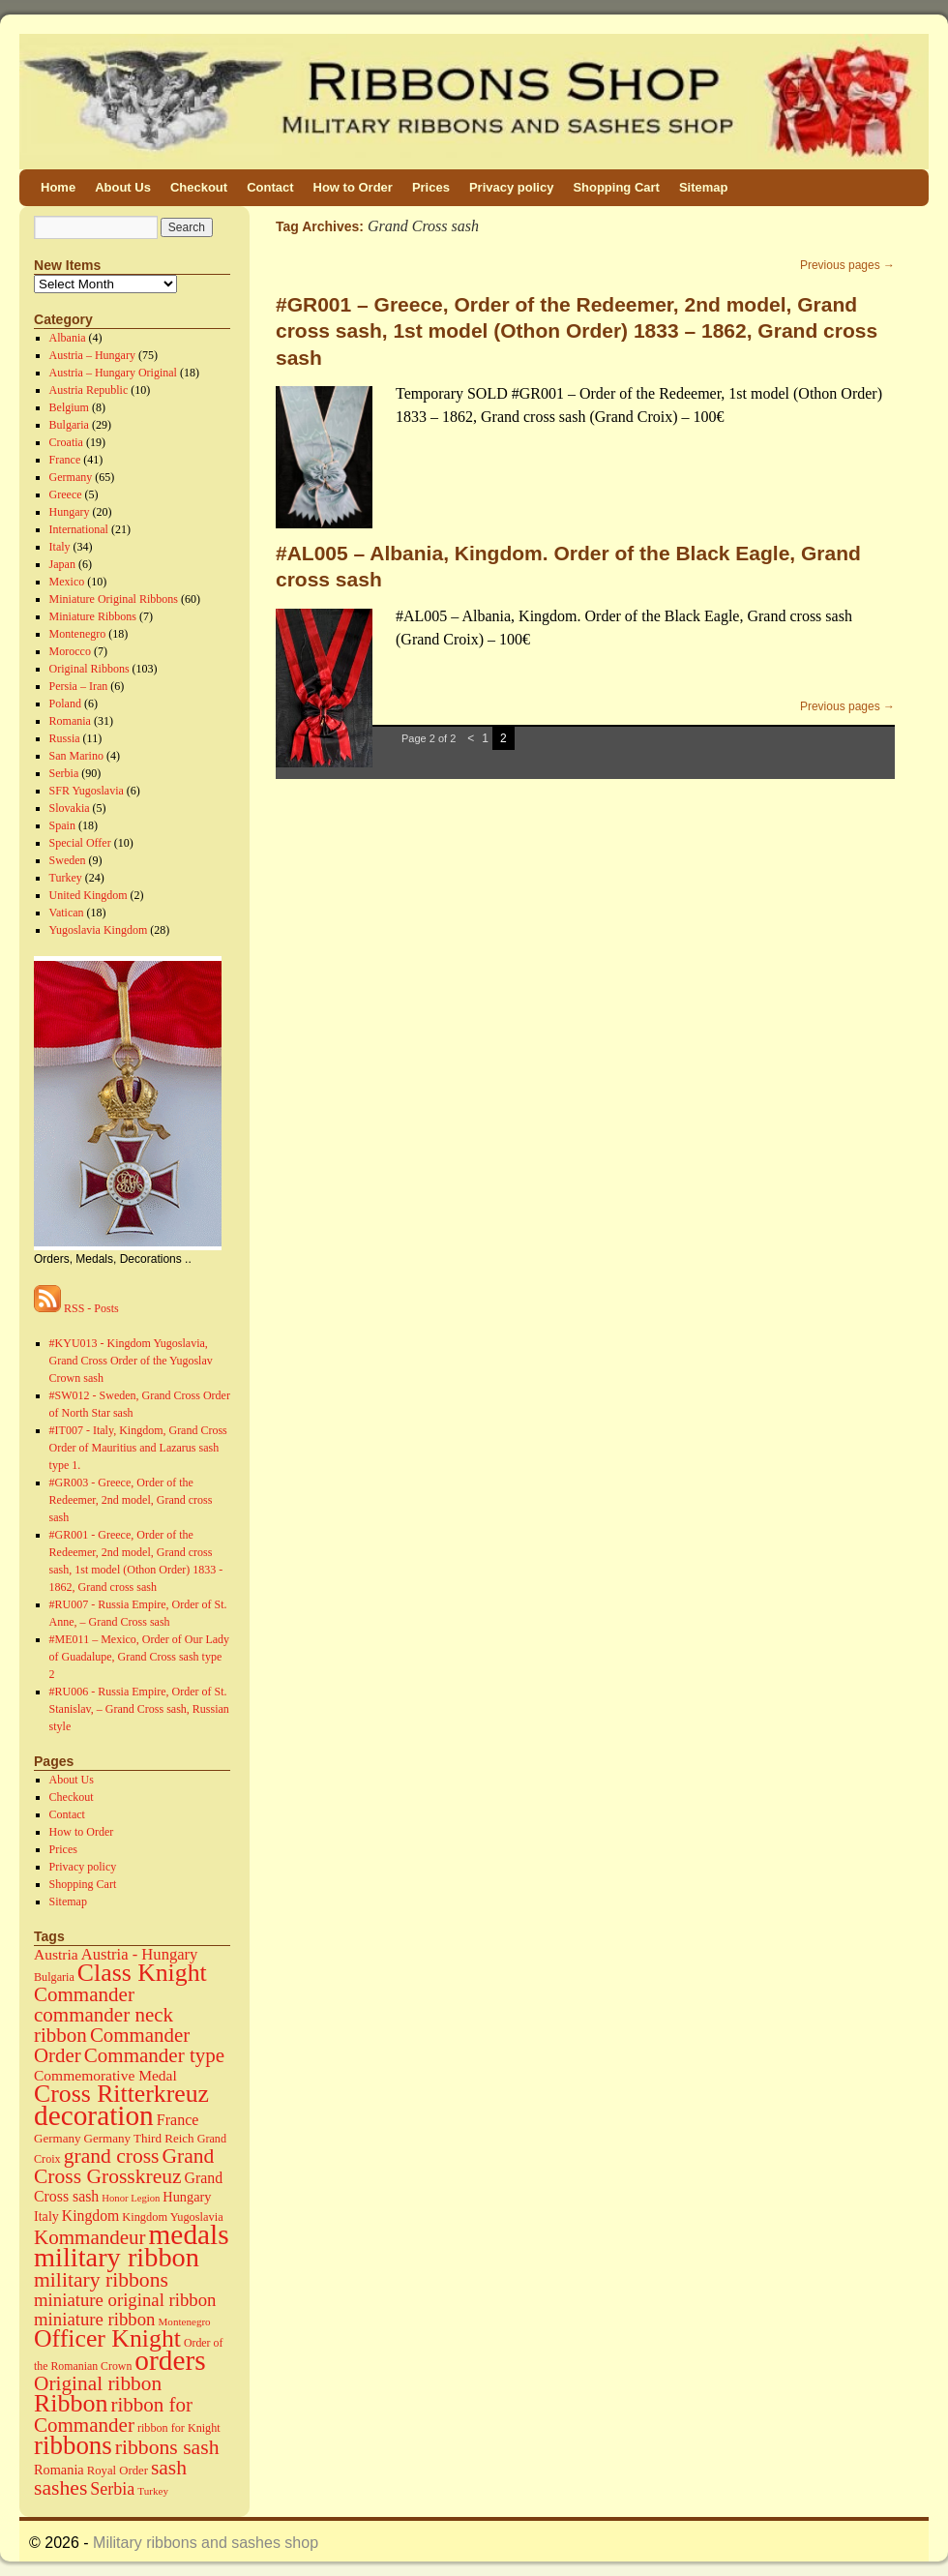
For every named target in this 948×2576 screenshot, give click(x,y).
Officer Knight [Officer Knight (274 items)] (107, 2338)
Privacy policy (511, 187)
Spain (62, 825)
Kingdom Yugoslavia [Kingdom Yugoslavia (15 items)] (172, 2217)
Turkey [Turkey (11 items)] (152, 2491)
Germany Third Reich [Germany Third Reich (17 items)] (139, 2138)
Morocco (70, 651)
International (78, 529)
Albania (67, 337)
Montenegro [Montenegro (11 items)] (185, 2321)
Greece (65, 494)
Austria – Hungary (92, 355)
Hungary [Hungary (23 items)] (187, 2196)
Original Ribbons (89, 668)
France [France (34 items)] (178, 2120)
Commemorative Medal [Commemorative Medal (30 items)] (105, 2075)
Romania (70, 721)
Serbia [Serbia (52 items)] (112, 2489)
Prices (431, 187)
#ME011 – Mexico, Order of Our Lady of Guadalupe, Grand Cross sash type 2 (139, 1656)
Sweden (67, 860)
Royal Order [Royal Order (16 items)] (117, 2470)
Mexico (67, 581)
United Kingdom (88, 895)
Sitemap (703, 187)
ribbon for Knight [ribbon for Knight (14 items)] (179, 2428)
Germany (71, 477)
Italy (60, 547)
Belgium (69, 407)
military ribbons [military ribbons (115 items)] (101, 2279)
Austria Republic (89, 390)
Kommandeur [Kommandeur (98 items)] (90, 2237)
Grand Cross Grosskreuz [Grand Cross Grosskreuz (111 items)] (124, 2166)
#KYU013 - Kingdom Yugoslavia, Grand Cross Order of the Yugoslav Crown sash (131, 1360)
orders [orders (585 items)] (169, 2360)
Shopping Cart (616, 187)
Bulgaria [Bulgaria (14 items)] (54, 1977)
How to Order (353, 187)
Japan (62, 564)
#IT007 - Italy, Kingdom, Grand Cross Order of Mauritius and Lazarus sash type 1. (138, 1447)
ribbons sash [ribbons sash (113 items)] (167, 2447)
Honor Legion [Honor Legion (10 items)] (131, 2198)
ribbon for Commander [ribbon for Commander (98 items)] (113, 2415)
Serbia (64, 773)
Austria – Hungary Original (113, 372)
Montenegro (77, 634)
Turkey (65, 877)
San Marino (76, 756)
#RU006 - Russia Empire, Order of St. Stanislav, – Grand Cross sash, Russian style (139, 1709)
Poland (65, 703)
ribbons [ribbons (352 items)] (73, 2445)
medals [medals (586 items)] (189, 2234)
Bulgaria (69, 425)
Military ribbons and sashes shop (205, 2542)
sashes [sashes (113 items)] (60, 2488)
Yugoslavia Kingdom (98, 930)
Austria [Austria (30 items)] (56, 1954)
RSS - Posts (76, 1308)
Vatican (66, 912)
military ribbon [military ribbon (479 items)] (116, 2257)
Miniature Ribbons (92, 616)
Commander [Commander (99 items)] (84, 1994)
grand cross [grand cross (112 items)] (112, 2156)
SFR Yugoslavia (86, 790)
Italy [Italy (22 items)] (46, 2216)
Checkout (198, 187)
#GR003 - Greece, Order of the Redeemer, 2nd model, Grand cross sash (131, 1500)
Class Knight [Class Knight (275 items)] (142, 1973)
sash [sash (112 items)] (169, 2467)
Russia (64, 738)
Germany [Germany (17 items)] (57, 2138)
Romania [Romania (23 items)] (59, 2469)
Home (58, 187)
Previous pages (847, 265)
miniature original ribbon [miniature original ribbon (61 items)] (125, 2300)
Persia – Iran (78, 686)
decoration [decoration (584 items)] (94, 2115)
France (65, 459)
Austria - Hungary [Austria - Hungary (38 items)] (139, 1954)
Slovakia (69, 808)
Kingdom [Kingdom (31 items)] (90, 2215)
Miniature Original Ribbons (113, 599)
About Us (123, 187)
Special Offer (80, 843)
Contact (270, 187)
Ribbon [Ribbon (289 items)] (70, 2403)
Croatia (66, 442)
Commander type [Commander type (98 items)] (154, 2055)
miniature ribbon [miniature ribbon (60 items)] (95, 2319)
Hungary (69, 512)
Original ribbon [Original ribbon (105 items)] (98, 2383)
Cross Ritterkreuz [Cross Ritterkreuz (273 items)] (121, 2094)
